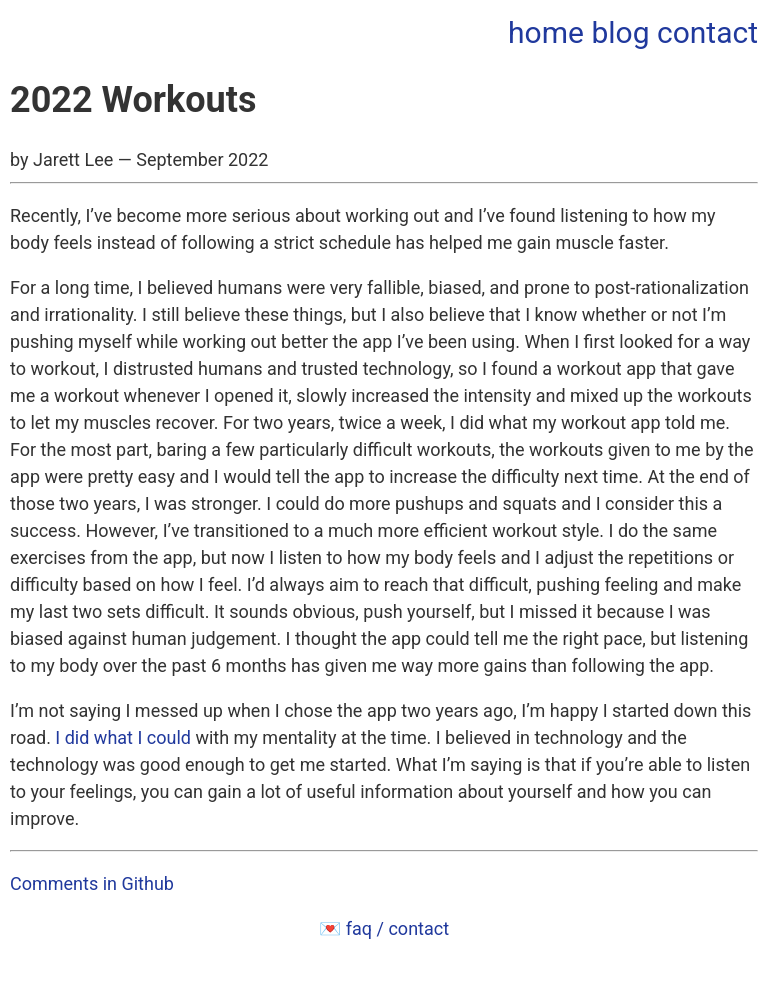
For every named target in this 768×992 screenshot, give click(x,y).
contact (707, 32)
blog (620, 32)
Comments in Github (92, 883)
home (546, 32)
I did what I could (123, 737)
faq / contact (397, 928)
